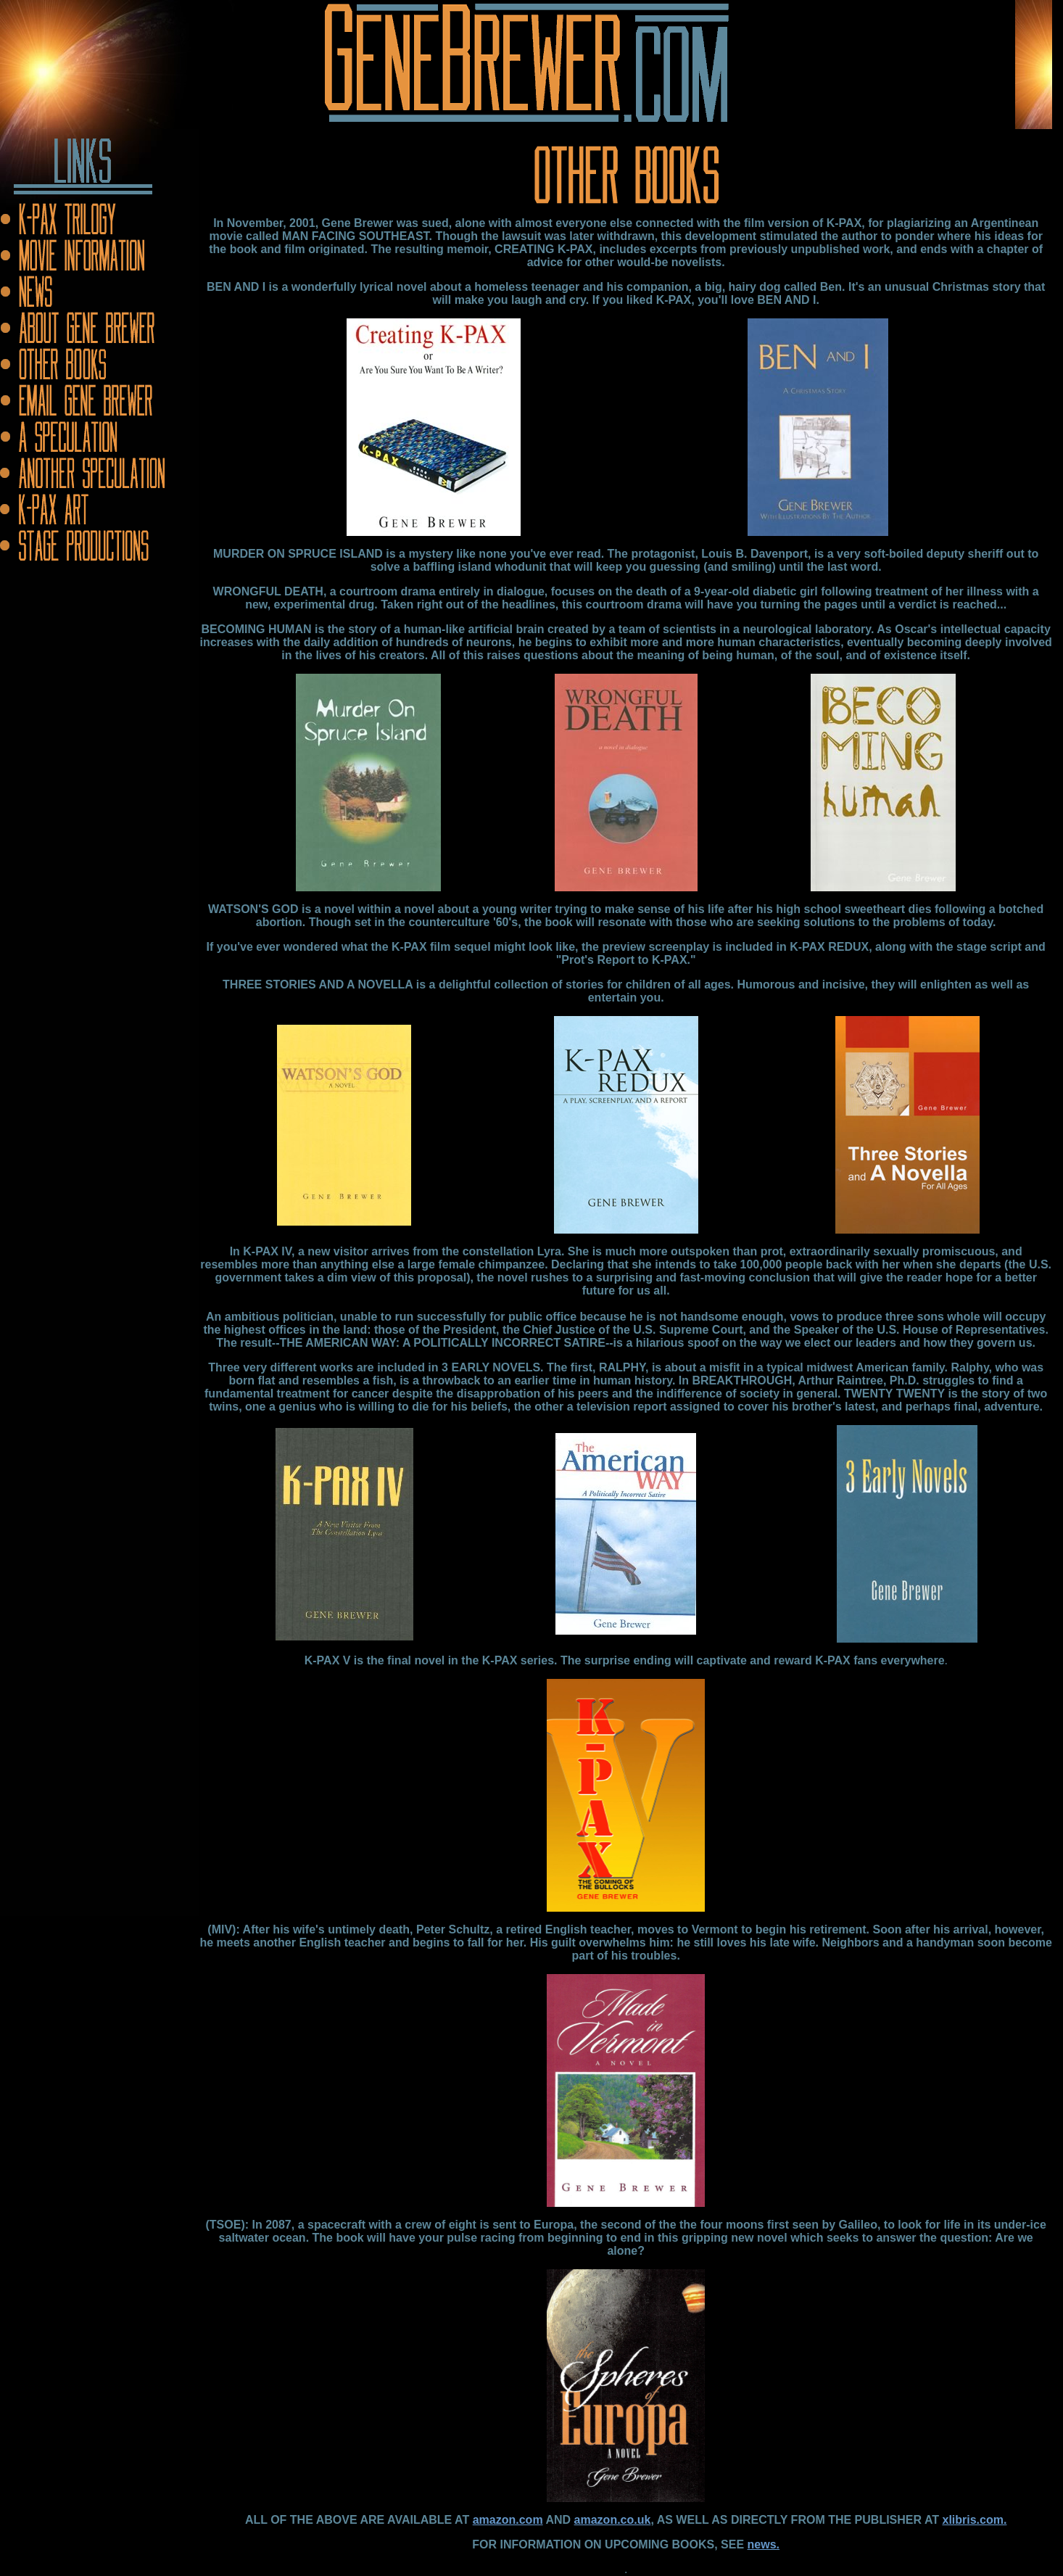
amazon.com (508, 2520)
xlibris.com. (974, 2520)
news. (763, 2544)
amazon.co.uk (612, 2520)
